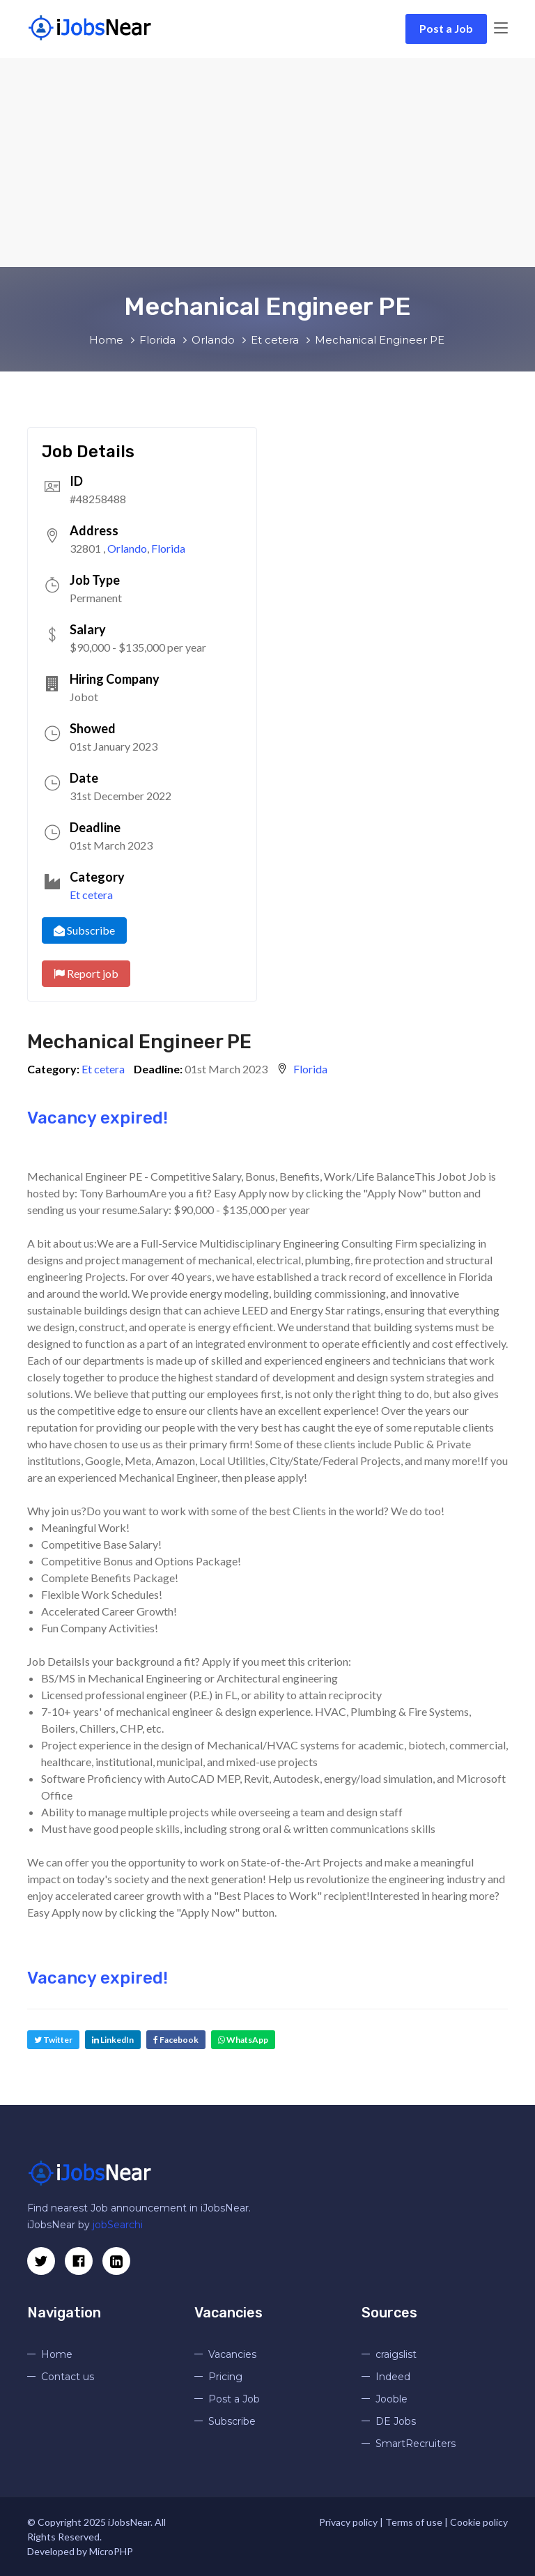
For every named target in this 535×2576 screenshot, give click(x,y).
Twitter (53, 2039)
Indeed (392, 2376)
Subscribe (84, 930)
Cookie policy (479, 2522)
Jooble (391, 2399)
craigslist (396, 2354)
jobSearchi (118, 2224)
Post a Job (446, 28)
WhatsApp (243, 2039)
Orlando (127, 548)
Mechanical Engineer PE (139, 1041)
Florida (168, 548)
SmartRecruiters (415, 2443)
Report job (86, 973)
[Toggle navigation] (501, 28)
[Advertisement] (267, 162)
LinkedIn (113, 2039)
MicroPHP (111, 2551)
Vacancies (232, 2354)
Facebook (176, 2039)
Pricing (225, 2376)
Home (56, 2354)
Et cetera (91, 894)
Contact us (67, 2376)
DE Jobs (395, 2421)
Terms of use (413, 2522)
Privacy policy (348, 2522)
